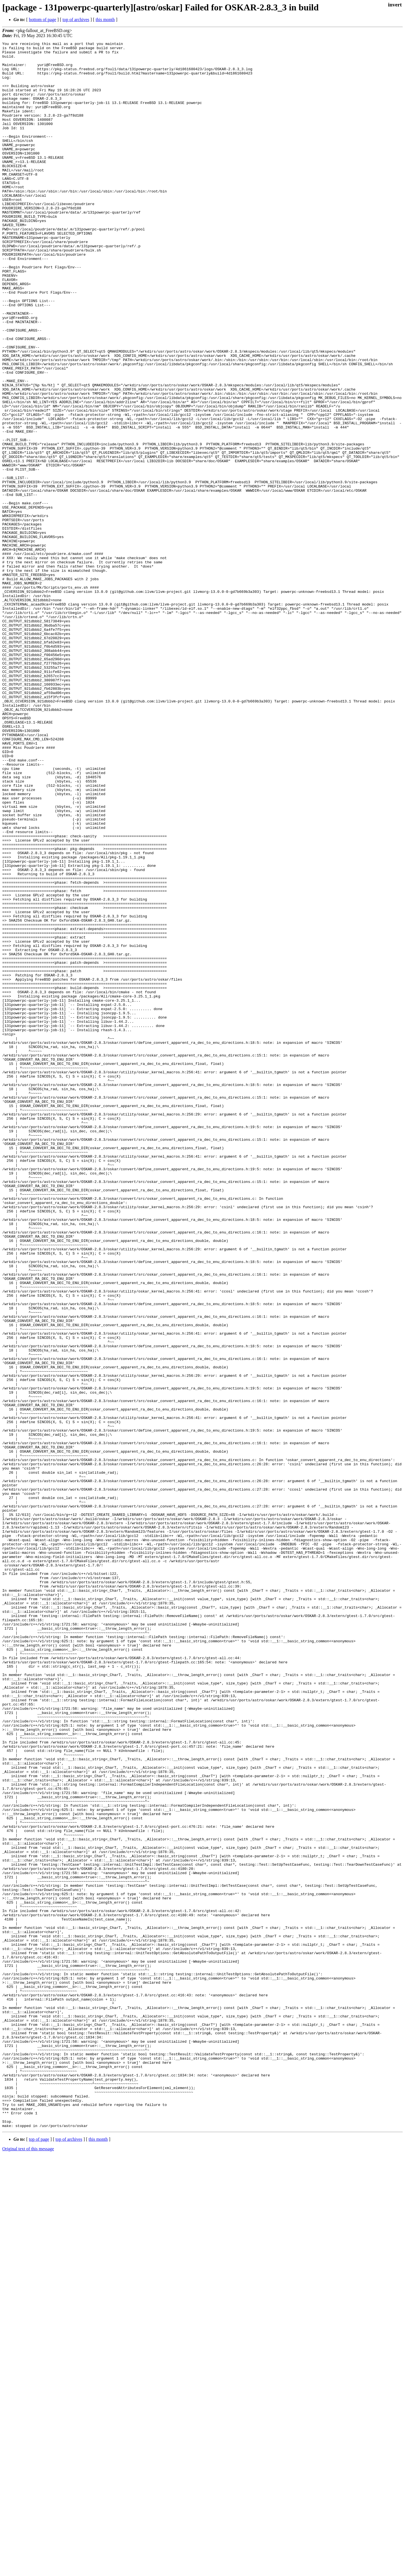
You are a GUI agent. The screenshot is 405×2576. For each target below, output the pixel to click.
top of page (39, 2556)
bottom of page (42, 19)
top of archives (75, 19)
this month (105, 19)
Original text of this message (28, 2566)
